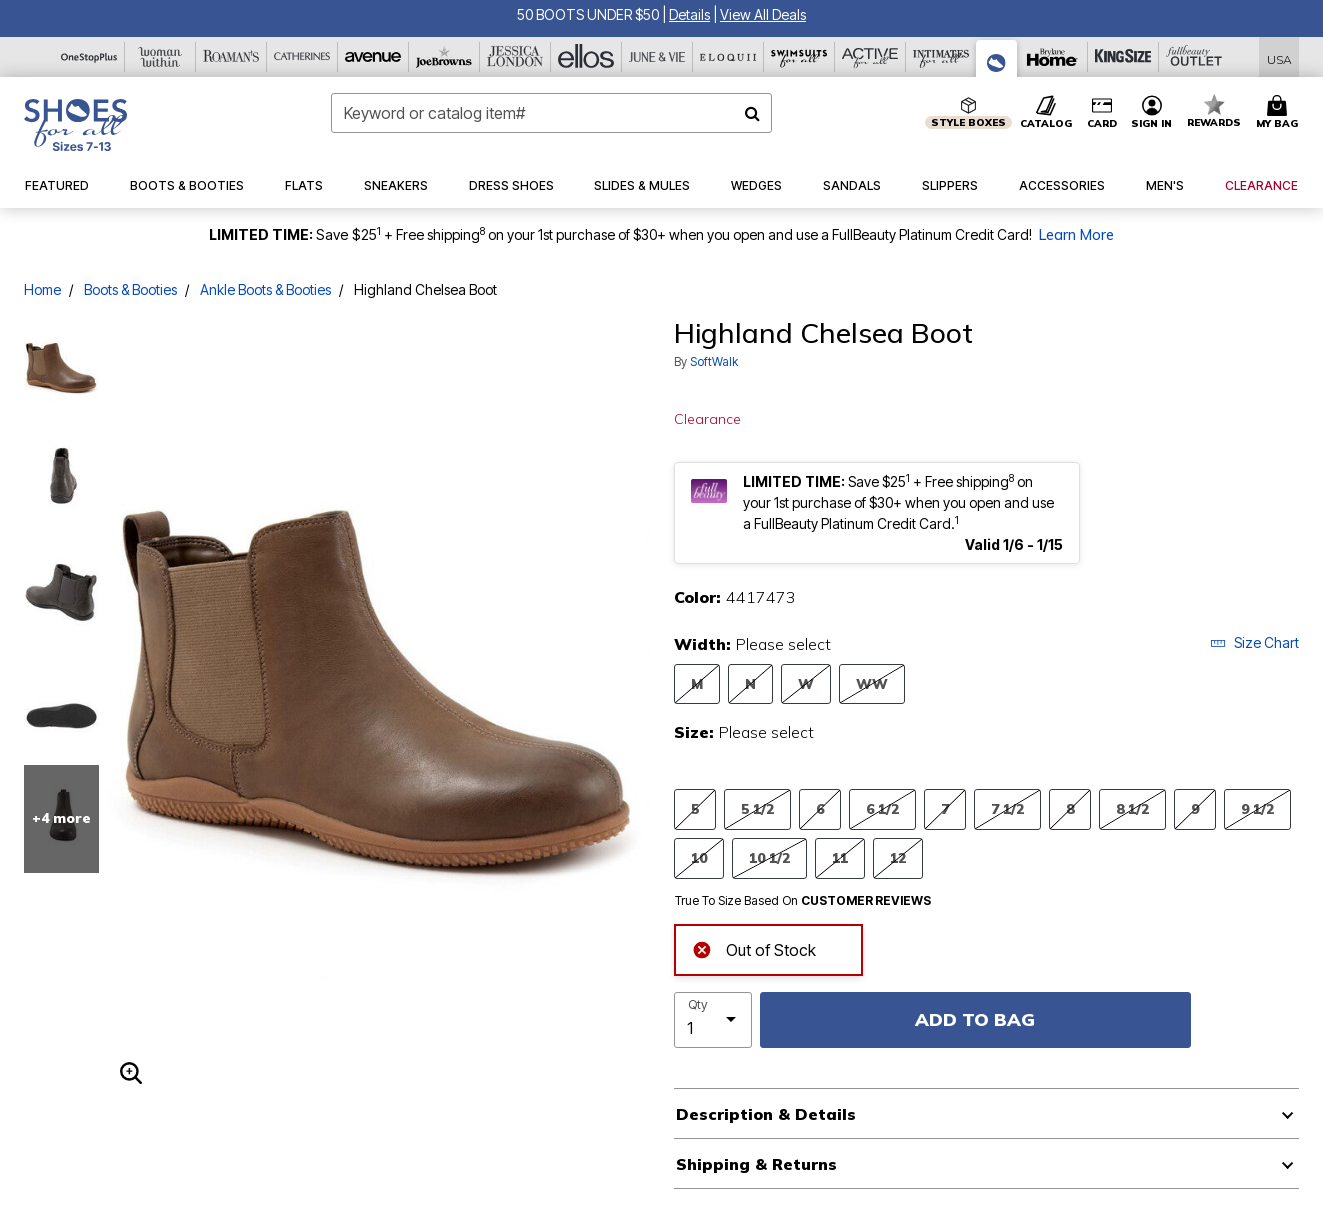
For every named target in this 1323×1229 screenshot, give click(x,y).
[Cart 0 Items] (1280, 113)
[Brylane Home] (1052, 57)
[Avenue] (373, 57)
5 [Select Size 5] (695, 808)
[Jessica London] (515, 57)
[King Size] (1123, 57)
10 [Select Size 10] (699, 857)
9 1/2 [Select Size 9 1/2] (1257, 808)
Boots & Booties (130, 289)
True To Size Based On (803, 901)
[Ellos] (586, 57)
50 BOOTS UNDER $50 (589, 14)
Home (42, 289)
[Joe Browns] (444, 57)
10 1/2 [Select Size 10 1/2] (769, 857)
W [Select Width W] (806, 683)
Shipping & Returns (756, 1164)
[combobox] (551, 113)
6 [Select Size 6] (820, 808)
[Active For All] (870, 57)
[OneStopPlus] (89, 57)
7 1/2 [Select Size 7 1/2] (1007, 808)
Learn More (1076, 235)
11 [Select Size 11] (840, 857)
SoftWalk (714, 361)
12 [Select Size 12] (898, 857)
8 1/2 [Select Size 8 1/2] (1132, 808)
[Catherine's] (302, 57)
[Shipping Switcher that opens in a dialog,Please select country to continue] (1279, 57)
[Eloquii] (728, 57)
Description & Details (766, 1114)
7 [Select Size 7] (945, 808)
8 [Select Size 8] (1070, 808)
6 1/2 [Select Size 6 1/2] (882, 808)
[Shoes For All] (997, 58)
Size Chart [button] (1254, 642)
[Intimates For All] (941, 57)
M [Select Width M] (697, 683)
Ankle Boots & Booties (265, 289)
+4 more (61, 818)
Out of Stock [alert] (754, 948)
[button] (689, 14)
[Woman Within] (160, 57)
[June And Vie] (657, 57)
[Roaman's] (231, 57)
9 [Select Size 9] (1195, 808)
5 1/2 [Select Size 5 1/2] (757, 808)
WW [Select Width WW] (872, 683)
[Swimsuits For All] (799, 57)
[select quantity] (713, 1020)
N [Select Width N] (750, 683)
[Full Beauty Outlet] (1194, 57)
